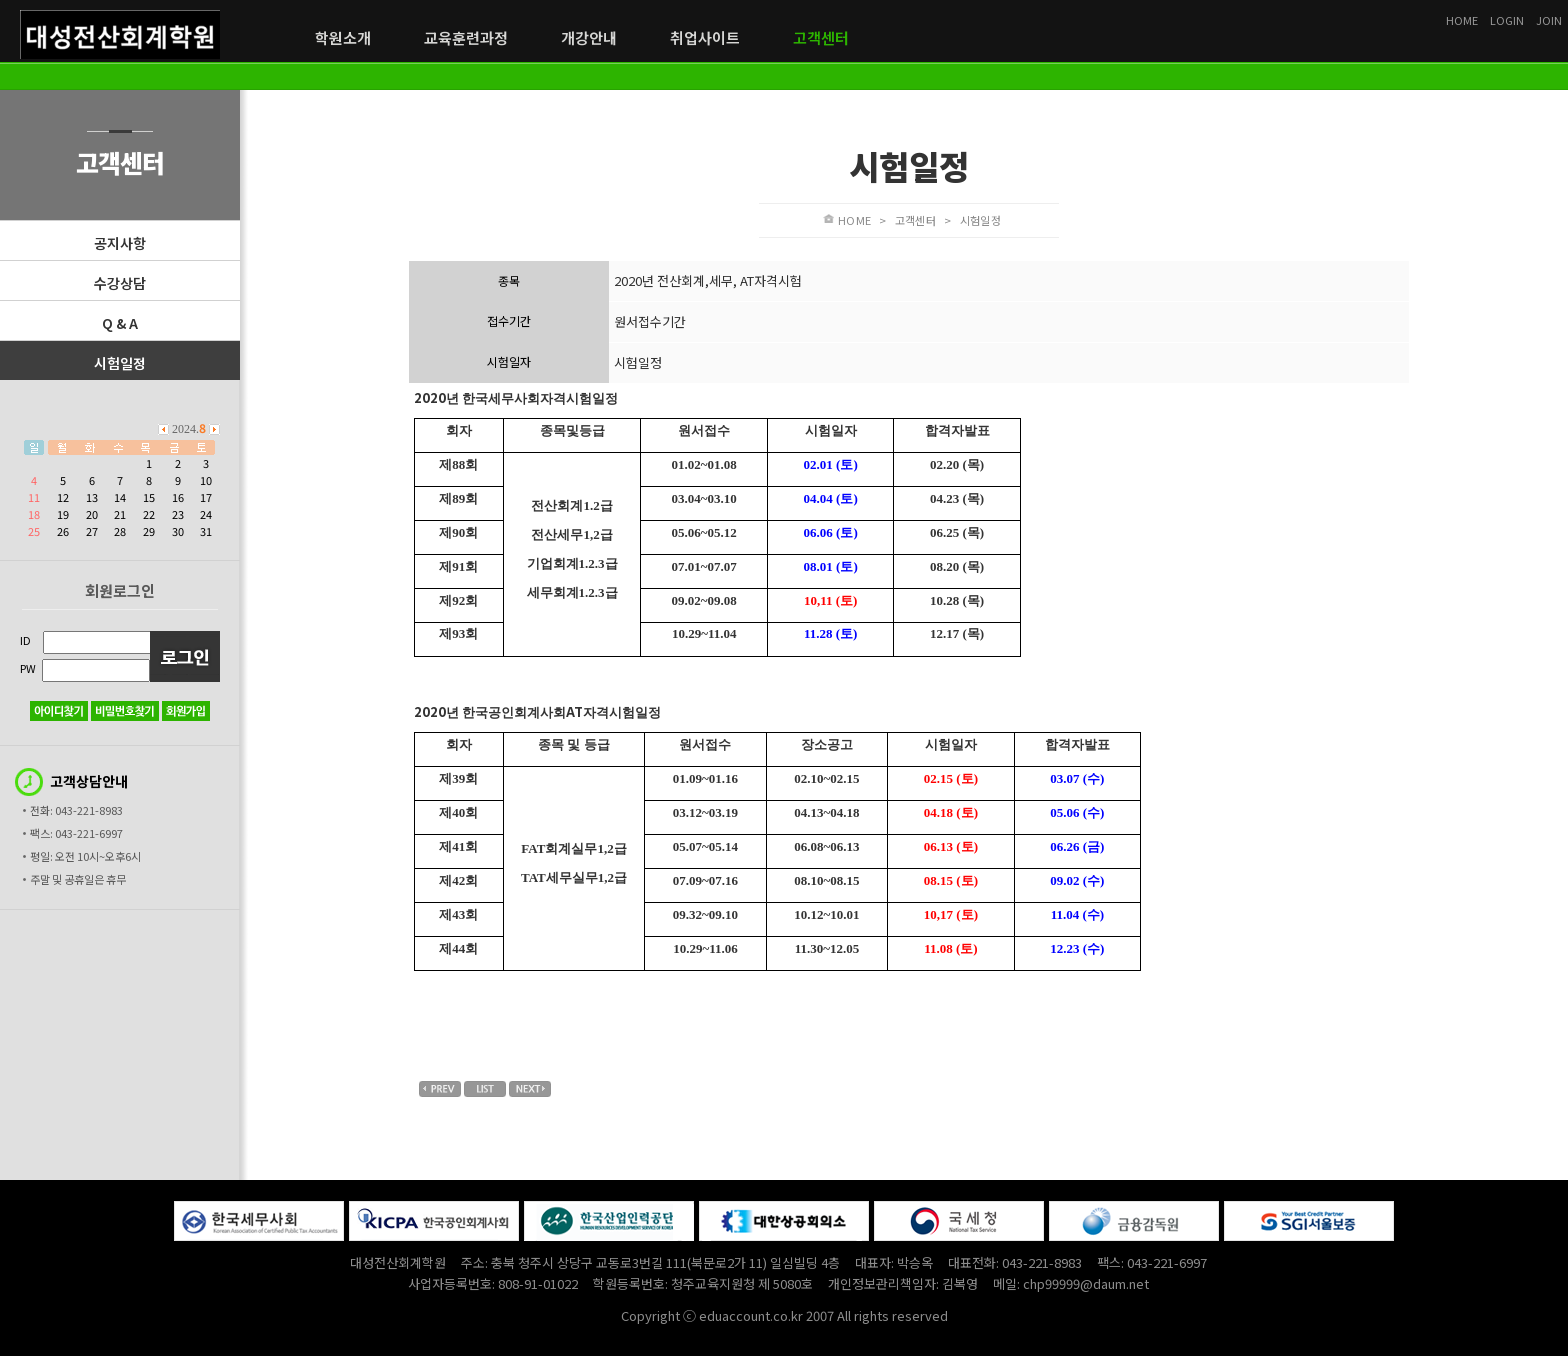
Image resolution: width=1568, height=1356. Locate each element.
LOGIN (1507, 20)
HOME (1462, 20)
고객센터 (821, 38)
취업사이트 (705, 38)
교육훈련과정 (466, 38)
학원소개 (343, 38)
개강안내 (589, 38)
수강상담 (120, 283)
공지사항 (120, 243)
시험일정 (120, 363)
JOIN (1549, 20)
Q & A (120, 323)
